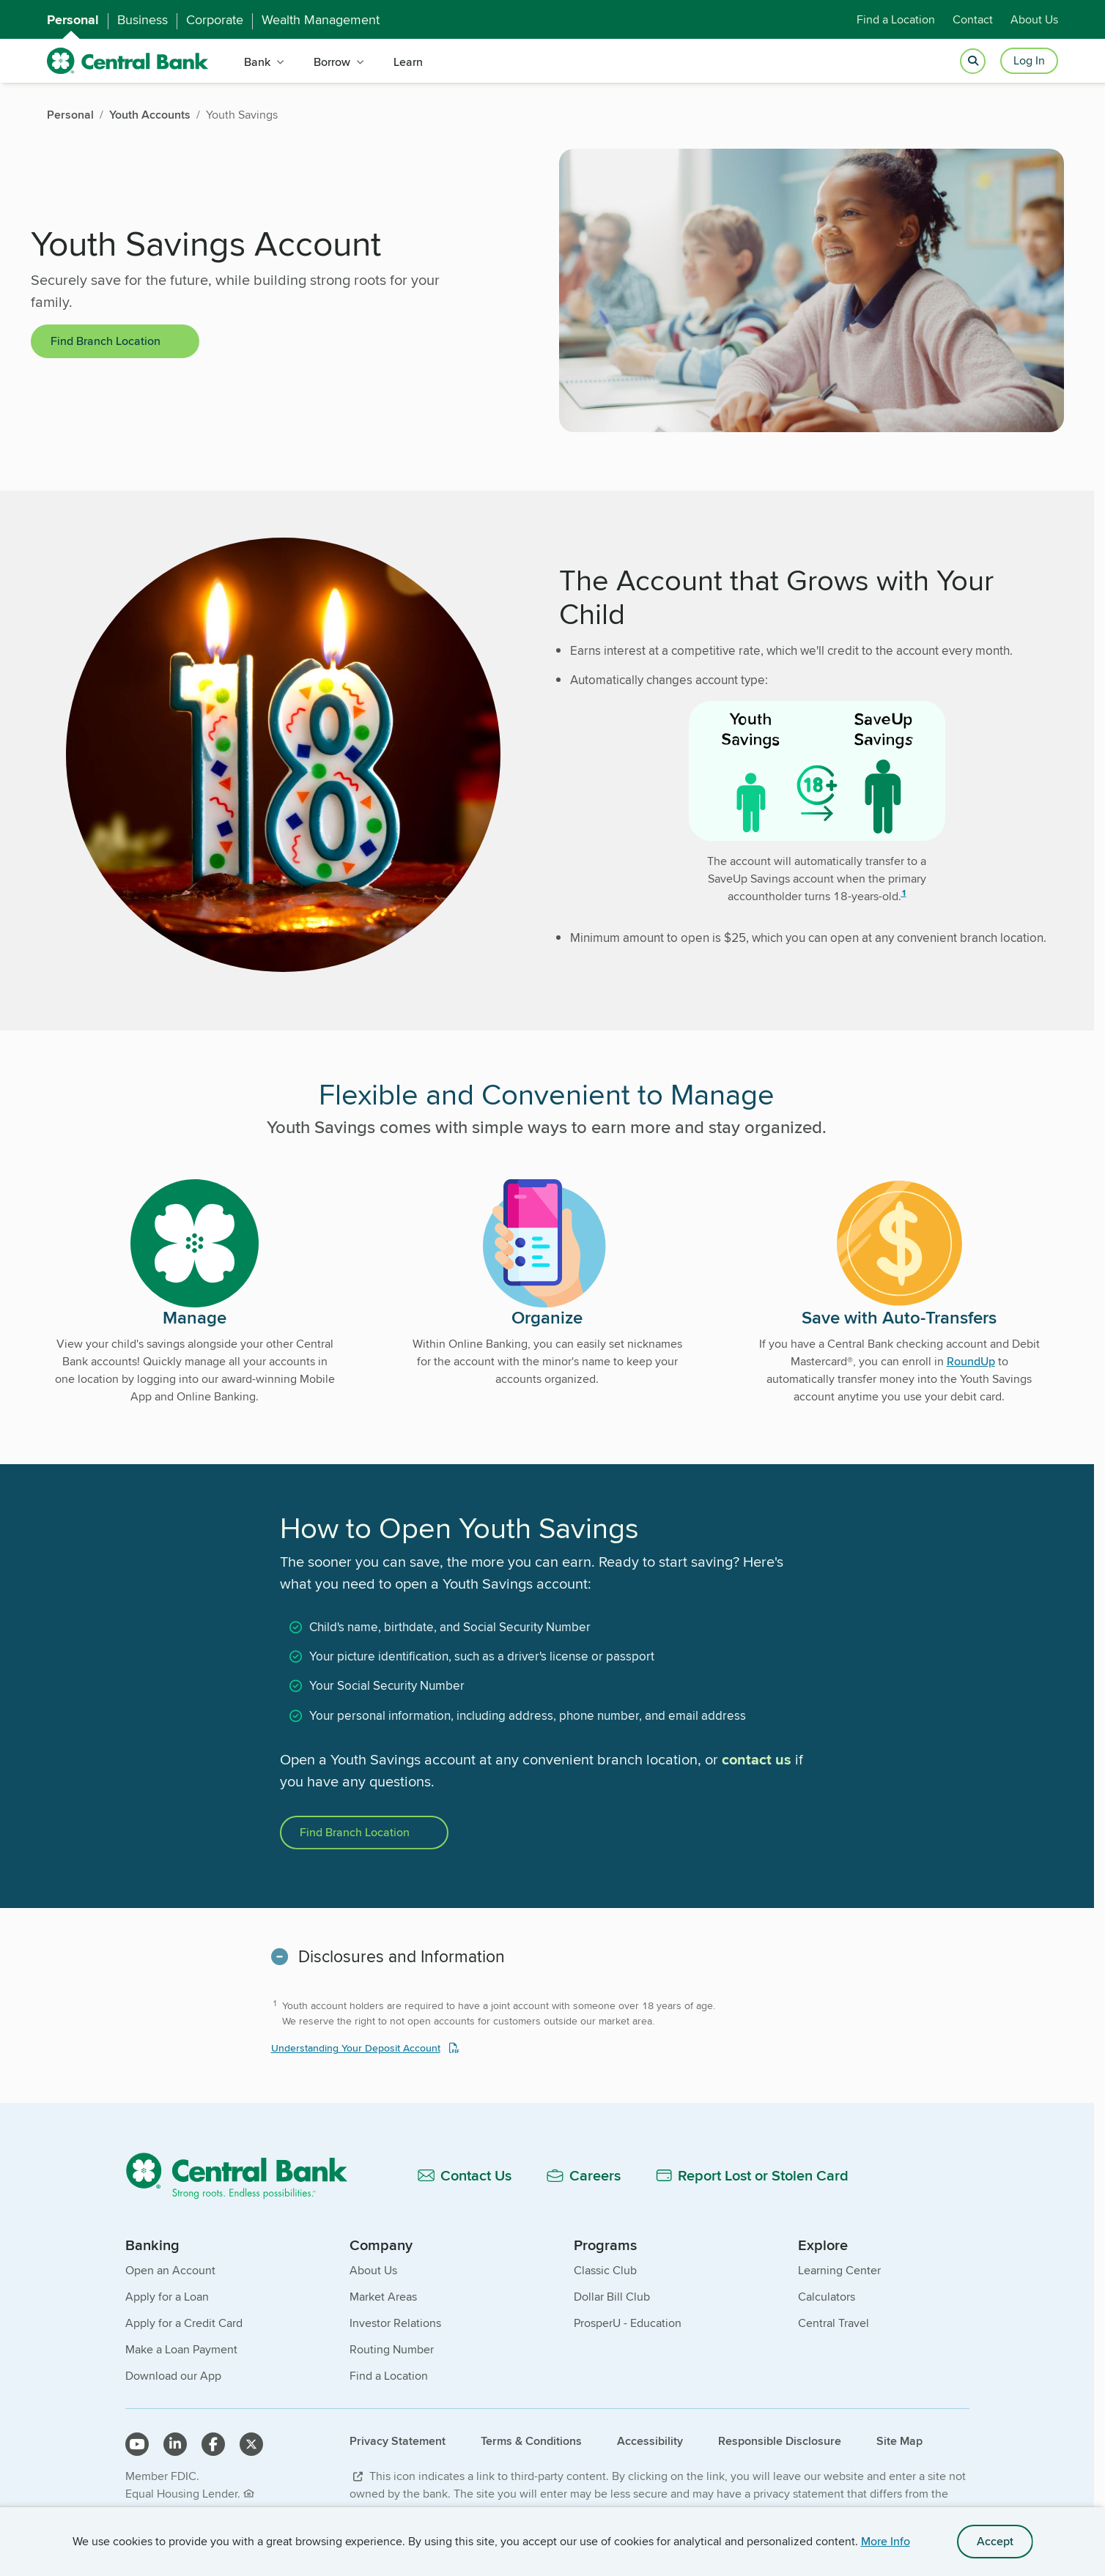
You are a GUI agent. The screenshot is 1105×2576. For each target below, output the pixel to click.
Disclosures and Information (401, 1956)
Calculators (826, 2296)
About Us (1034, 19)
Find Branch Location (105, 341)
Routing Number (392, 2349)
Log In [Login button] (1029, 60)
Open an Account (170, 2270)
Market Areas (383, 2296)
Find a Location (896, 19)
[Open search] (973, 61)
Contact (973, 19)
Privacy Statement (398, 2440)
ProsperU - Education (627, 2323)
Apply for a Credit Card (184, 2323)
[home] (128, 61)
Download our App (173, 2375)
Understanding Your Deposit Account (355, 2048)
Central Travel (833, 2323)
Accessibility (650, 2440)
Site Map (899, 2440)
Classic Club (605, 2270)
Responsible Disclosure (779, 2440)
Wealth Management (321, 19)
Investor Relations (395, 2323)
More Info (885, 2541)
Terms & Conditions (531, 2440)
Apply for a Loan (167, 2296)
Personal (73, 19)
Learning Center (839, 2270)
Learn (408, 61)
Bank (257, 61)
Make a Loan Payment (181, 2349)
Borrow (332, 61)
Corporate (214, 19)
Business (142, 19)
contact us (756, 1759)
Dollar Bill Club (612, 2296)
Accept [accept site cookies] (995, 2541)
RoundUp (971, 1361)
